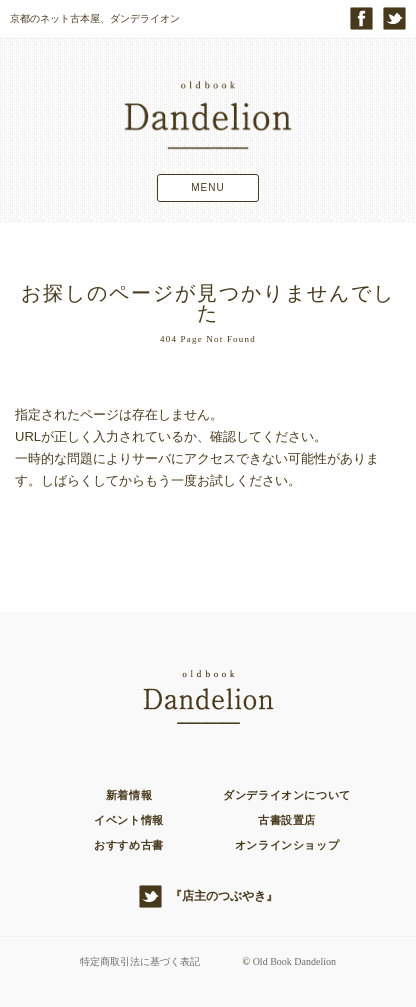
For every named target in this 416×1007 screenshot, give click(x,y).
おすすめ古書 (129, 845)
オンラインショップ (287, 845)
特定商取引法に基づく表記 (140, 961)
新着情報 (129, 795)
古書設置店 (287, 820)
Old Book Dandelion (294, 961)
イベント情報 (129, 820)
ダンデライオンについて (287, 795)
